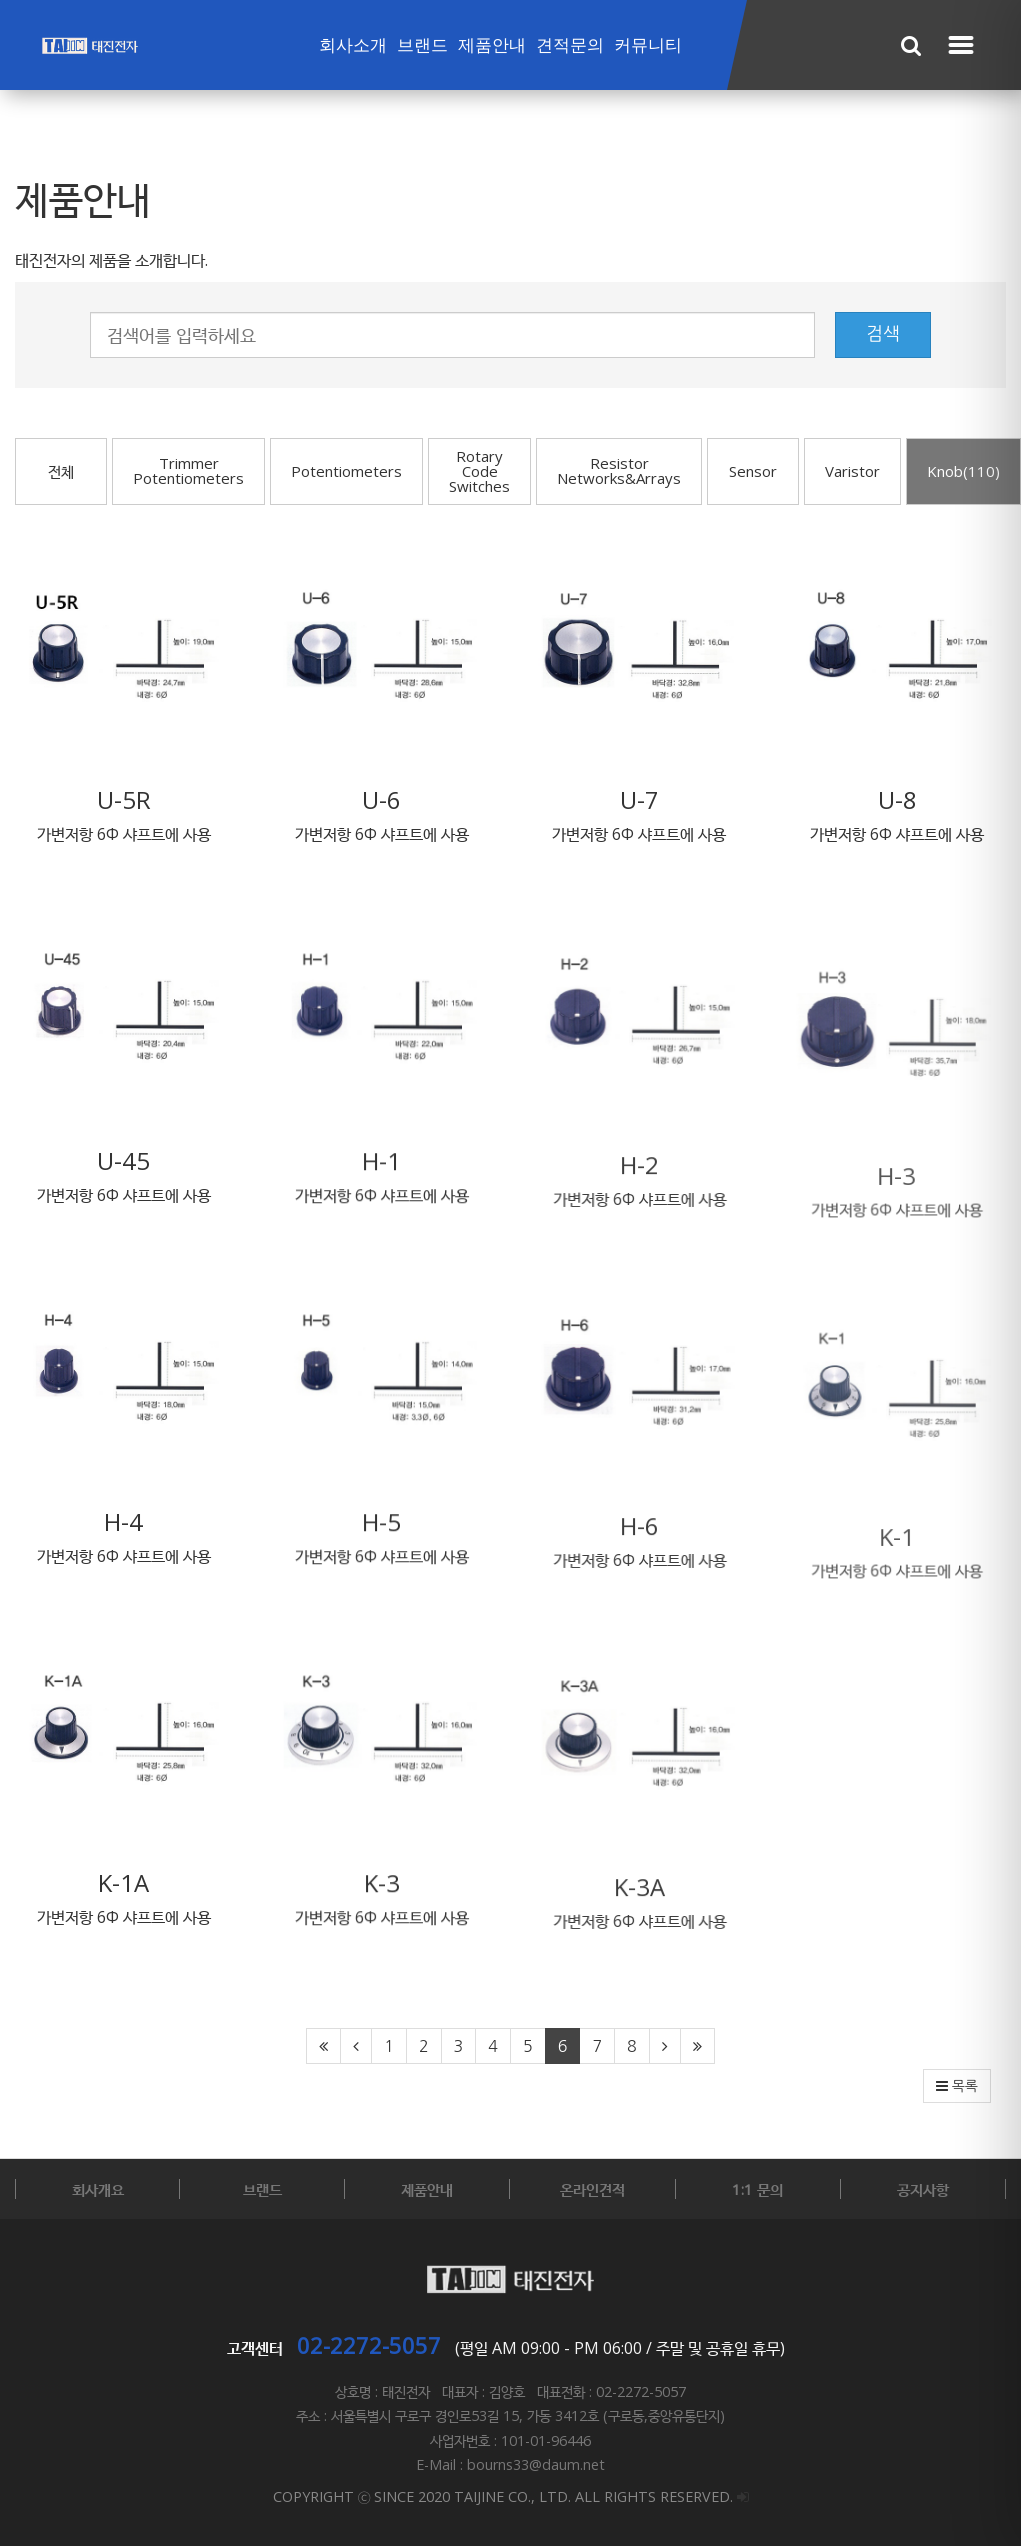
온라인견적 (592, 2189)
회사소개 (353, 45)
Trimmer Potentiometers (188, 470)
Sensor (753, 471)
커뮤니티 (648, 45)
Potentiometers (346, 471)
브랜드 (422, 45)
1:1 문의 (757, 2189)
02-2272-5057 (369, 2345)
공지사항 (923, 2189)
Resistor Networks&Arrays (619, 470)
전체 (61, 471)
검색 (883, 334)
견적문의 (570, 45)
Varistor (852, 471)
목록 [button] (957, 2086)
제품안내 (492, 45)
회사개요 (98, 2189)
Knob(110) (963, 471)
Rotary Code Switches (479, 471)
